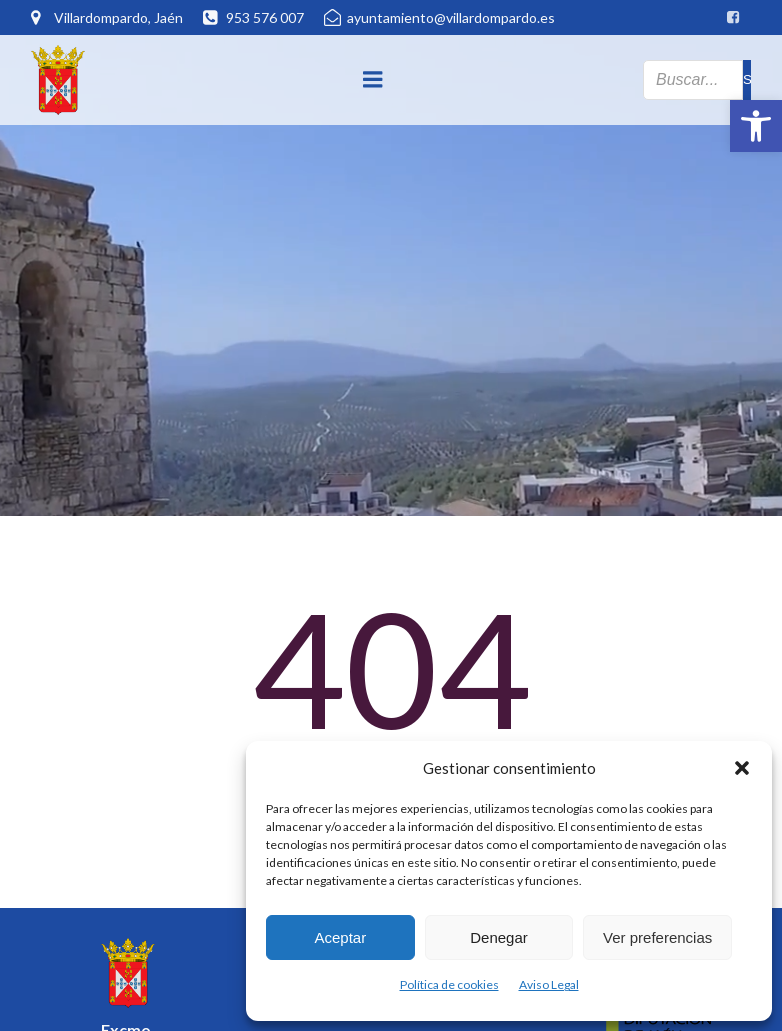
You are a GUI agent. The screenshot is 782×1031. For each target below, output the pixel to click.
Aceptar (340, 937)
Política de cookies (449, 984)
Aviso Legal (549, 984)
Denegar (499, 937)
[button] (756, 126)
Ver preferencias (657, 937)
